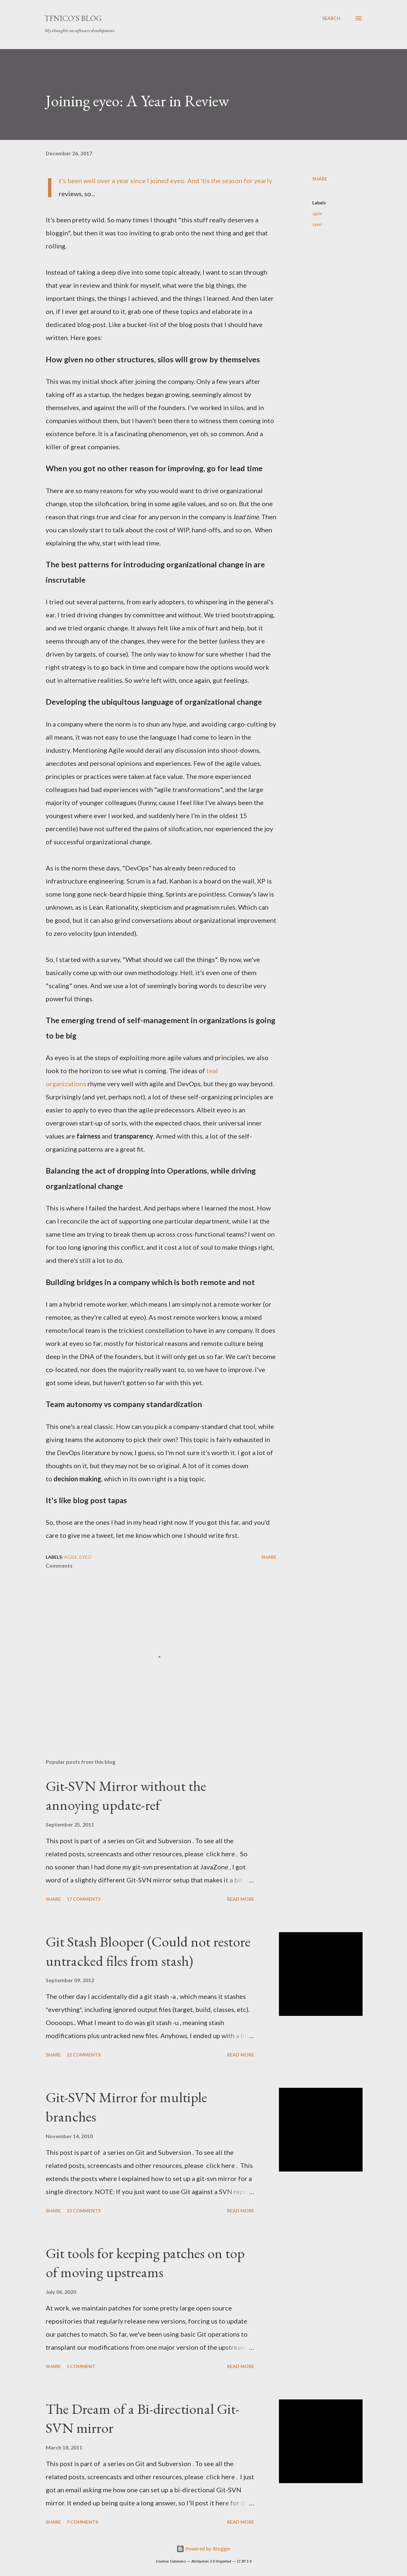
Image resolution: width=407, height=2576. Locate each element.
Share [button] (319, 178)
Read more (240, 1899)
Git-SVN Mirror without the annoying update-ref (126, 1795)
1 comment (81, 2366)
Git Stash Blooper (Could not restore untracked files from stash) (148, 1951)
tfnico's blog (73, 18)
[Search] (331, 18)
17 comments (84, 1899)
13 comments (84, 2210)
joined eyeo (167, 180)
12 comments (84, 2054)
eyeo (317, 224)
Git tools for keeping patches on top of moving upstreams (145, 2263)
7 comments (82, 2522)
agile (317, 213)
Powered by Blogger (203, 2549)
